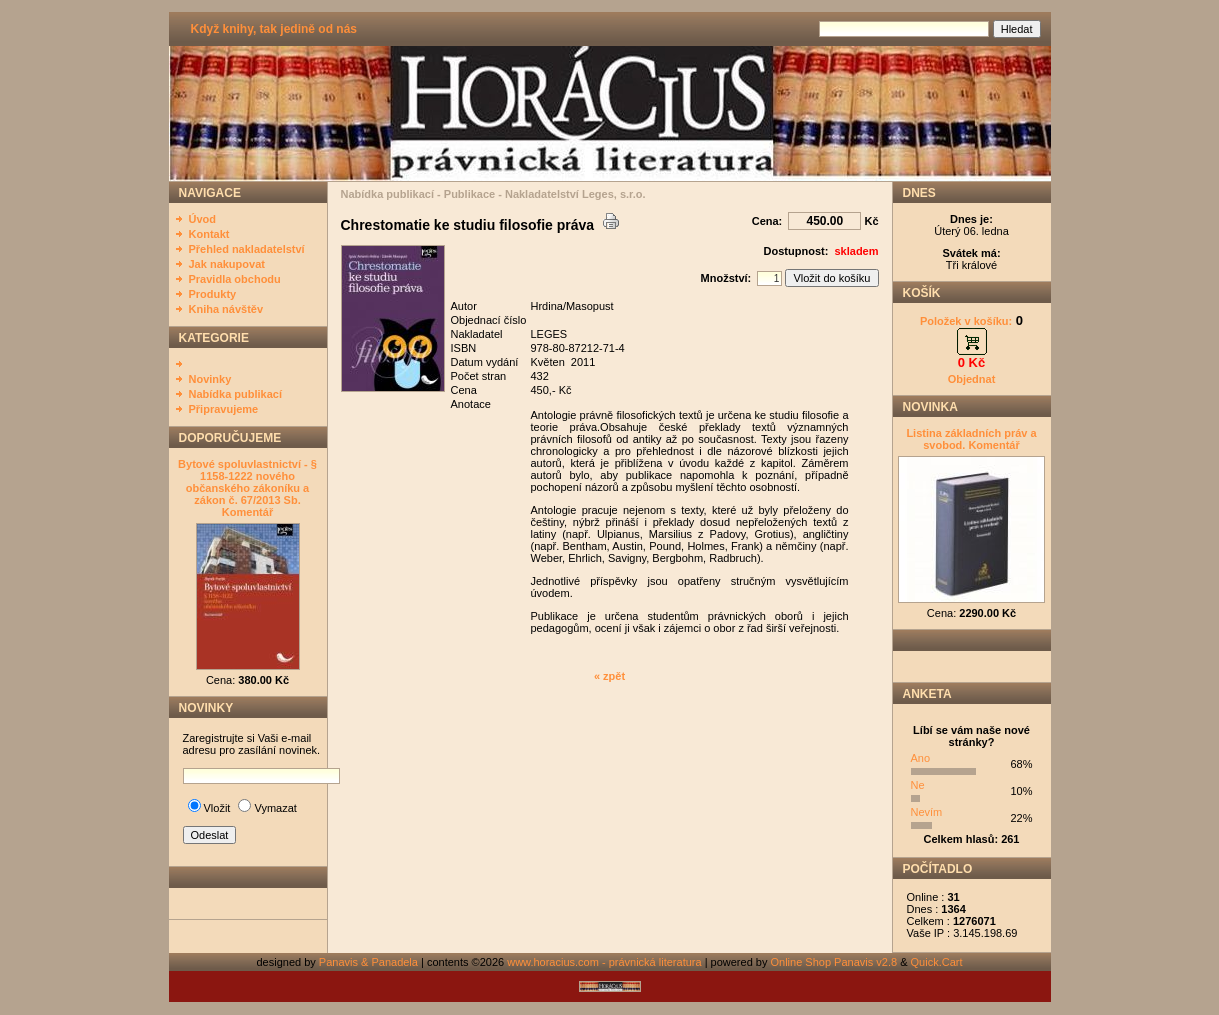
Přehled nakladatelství (247, 249)
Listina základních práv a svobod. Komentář (971, 439)
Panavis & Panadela (370, 962)
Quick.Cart (937, 962)
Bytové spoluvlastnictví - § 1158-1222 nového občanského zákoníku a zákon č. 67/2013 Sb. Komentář (247, 488)
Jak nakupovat (227, 264)
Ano (921, 758)
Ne (918, 785)
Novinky (210, 379)
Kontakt (209, 234)
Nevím (927, 812)
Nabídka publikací (236, 394)
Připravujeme (224, 409)
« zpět (609, 676)
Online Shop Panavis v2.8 (834, 962)
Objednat (972, 379)
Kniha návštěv (226, 309)
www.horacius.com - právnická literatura (604, 962)
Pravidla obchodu (235, 279)
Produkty (213, 294)
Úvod (203, 219)
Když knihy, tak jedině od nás (274, 29)
